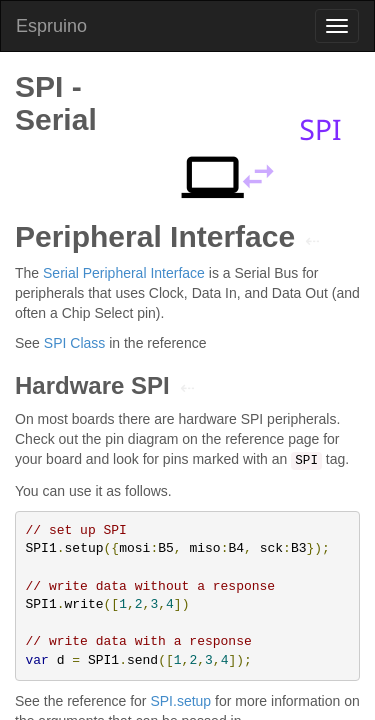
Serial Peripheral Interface (124, 273)
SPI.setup (180, 701)
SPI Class (74, 343)
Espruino (51, 26)
